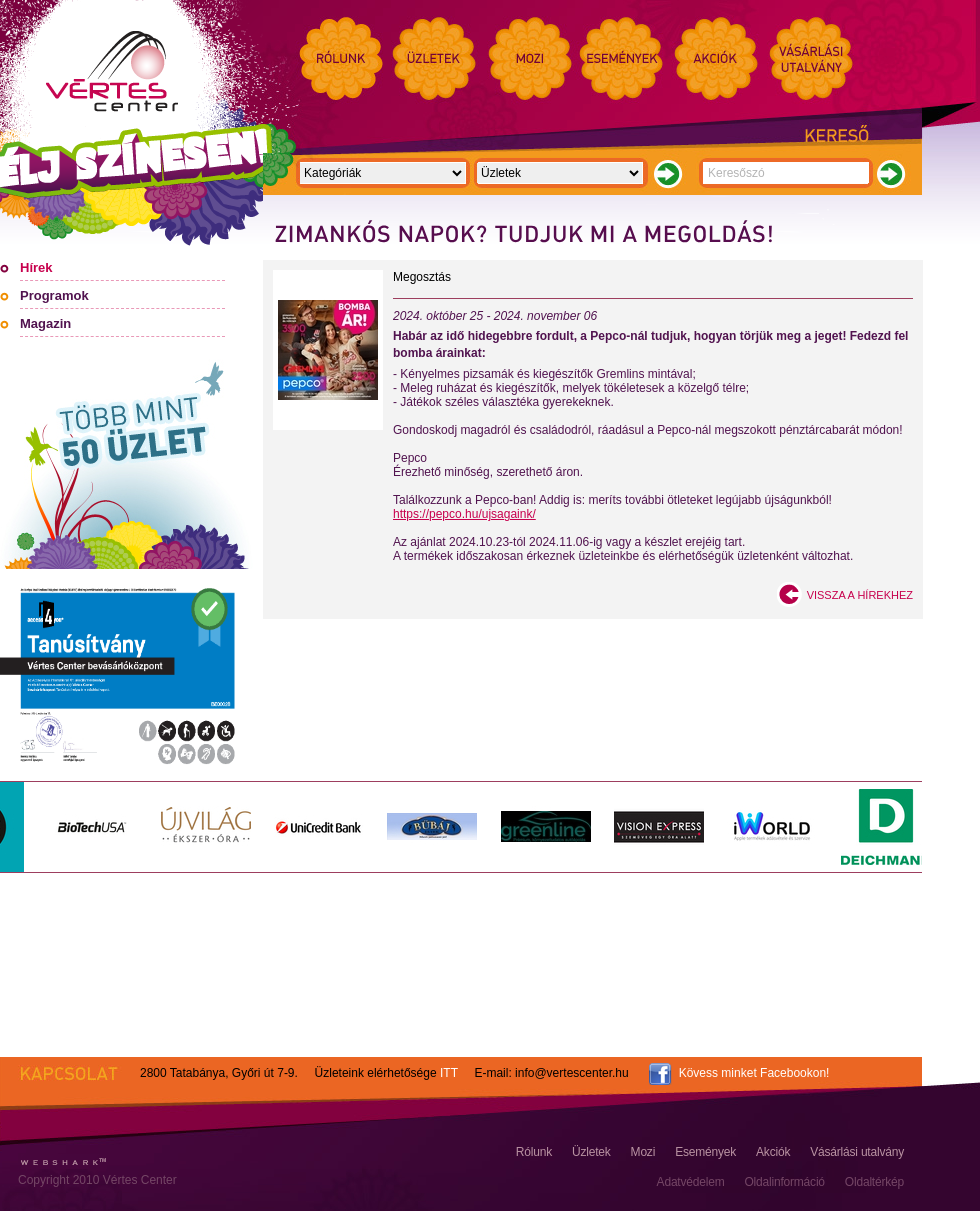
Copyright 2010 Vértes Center (97, 1180)
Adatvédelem (691, 1182)
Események (705, 1152)
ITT (449, 1073)
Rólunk (534, 1152)
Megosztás (422, 277)
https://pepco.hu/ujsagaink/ (464, 514)
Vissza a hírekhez (860, 595)
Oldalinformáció (784, 1182)
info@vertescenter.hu (572, 1073)
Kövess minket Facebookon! (754, 1073)
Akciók (773, 1152)
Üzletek (591, 1152)
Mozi (643, 1152)
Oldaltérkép (874, 1182)
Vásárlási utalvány (857, 1152)
